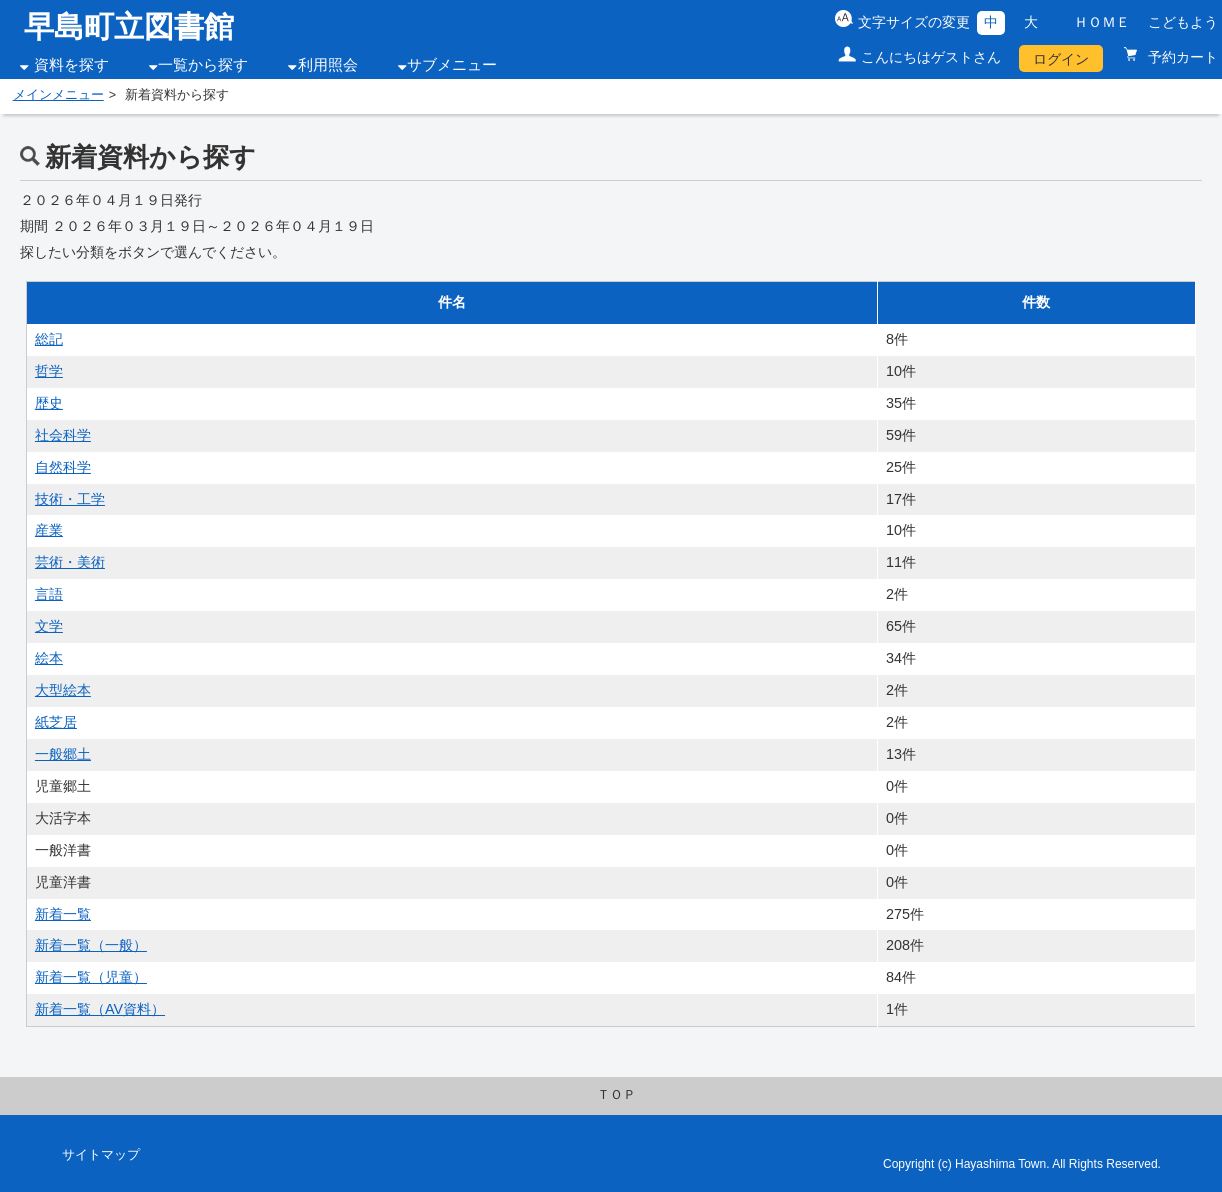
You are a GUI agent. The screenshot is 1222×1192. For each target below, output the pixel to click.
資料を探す (71, 65)
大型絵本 (63, 690)
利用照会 (328, 65)
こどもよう (1183, 22)
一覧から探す (203, 65)
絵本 (49, 658)
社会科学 (63, 435)
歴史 (49, 403)
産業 (49, 530)
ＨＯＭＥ (1102, 22)
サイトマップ (101, 1155)
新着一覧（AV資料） (100, 1009)
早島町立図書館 (129, 26)
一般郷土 (63, 754)
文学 (49, 626)
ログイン (1061, 59)
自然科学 (63, 467)
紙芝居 (56, 722)
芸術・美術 (70, 562)
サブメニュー (452, 65)
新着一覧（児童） (91, 977)
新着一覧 (63, 914)
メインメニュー (58, 95)
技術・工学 (70, 499)
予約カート (1181, 57)
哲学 (49, 371)
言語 (49, 594)
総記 (49, 339)
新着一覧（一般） (91, 945)
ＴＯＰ (616, 1095)
